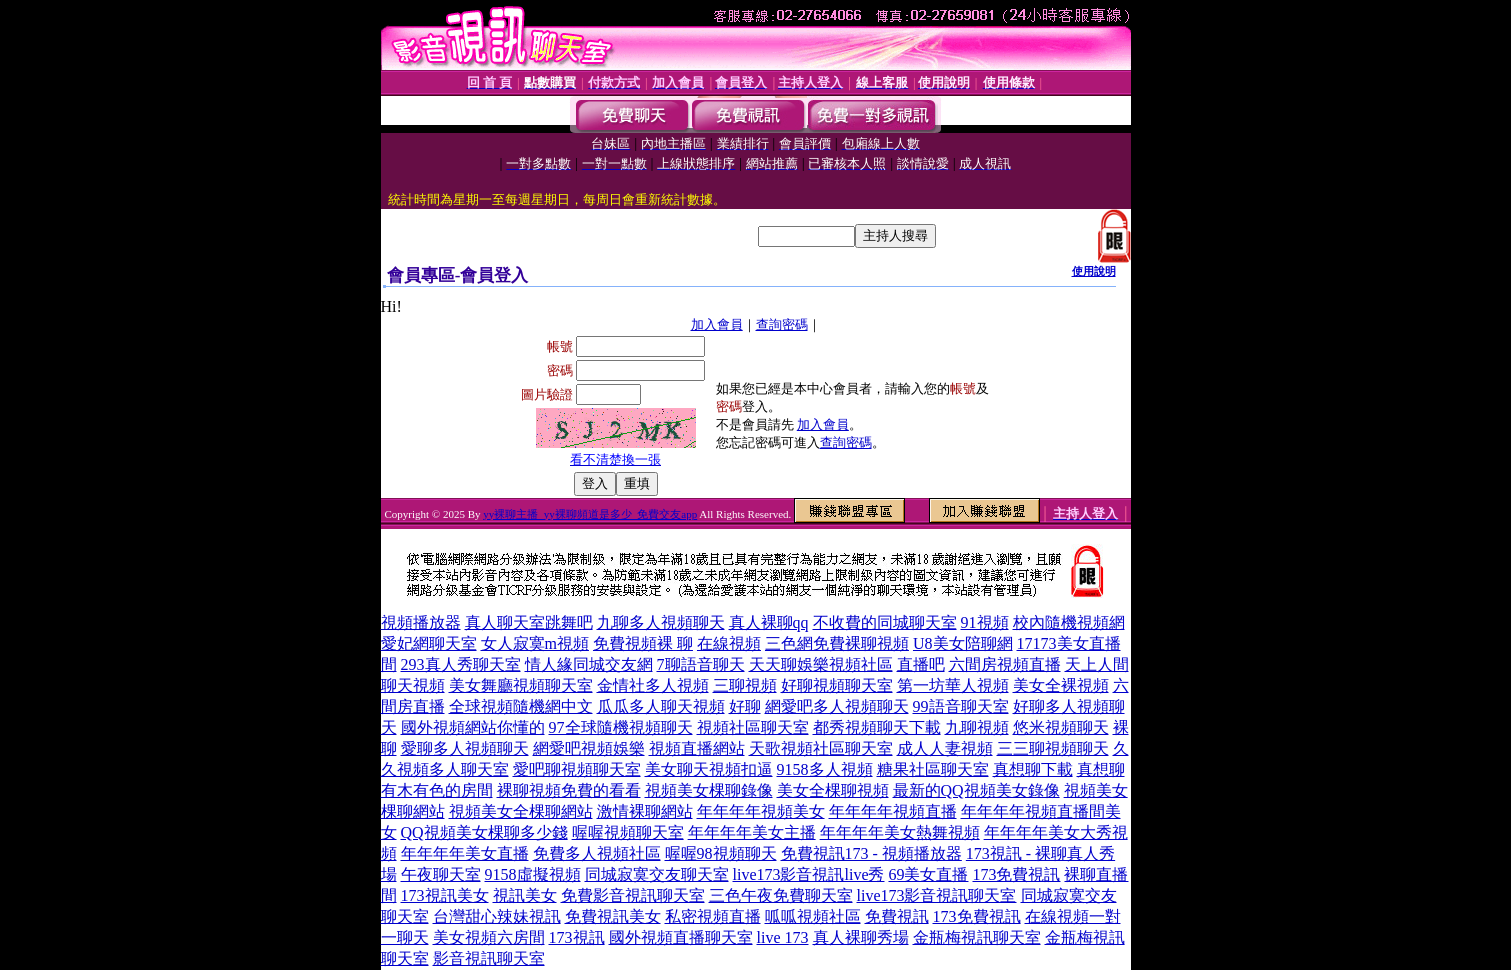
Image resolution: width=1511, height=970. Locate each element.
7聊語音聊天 (701, 664)
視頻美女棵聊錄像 (709, 790)
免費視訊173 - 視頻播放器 (871, 853)
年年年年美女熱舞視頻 (900, 832)
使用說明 (1094, 271)
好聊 (745, 706)
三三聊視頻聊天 (1053, 748)
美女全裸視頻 (1061, 685)
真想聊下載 (1033, 769)
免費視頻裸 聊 (643, 643)
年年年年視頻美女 (761, 811)
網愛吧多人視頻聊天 (837, 706)
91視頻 (985, 622)
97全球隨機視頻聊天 (621, 727)
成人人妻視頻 (945, 748)
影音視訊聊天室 (489, 958)
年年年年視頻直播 (893, 811)
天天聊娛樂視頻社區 (821, 664)
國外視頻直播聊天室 (681, 937)
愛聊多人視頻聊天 (465, 748)
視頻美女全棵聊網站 (521, 811)
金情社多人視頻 (653, 685)
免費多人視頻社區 (597, 853)
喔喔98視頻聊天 (721, 853)
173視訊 (577, 937)
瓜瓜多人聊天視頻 (661, 706)
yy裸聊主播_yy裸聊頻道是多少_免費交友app (590, 514)
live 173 (783, 937)
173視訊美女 (445, 895)
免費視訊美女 (613, 916)
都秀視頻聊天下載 (877, 727)
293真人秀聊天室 (461, 664)
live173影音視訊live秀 (809, 874)
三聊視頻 (745, 685)
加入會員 (717, 324)
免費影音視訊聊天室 (633, 895)
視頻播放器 (421, 622)
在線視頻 (729, 643)
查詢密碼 (782, 324)
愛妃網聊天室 (429, 643)
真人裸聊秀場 (861, 937)
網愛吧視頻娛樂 (589, 748)
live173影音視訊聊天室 (937, 895)
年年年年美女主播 (752, 832)
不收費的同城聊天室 (885, 622)
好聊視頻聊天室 (837, 685)
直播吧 (921, 664)
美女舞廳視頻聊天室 (521, 685)
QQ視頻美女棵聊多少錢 (484, 832)
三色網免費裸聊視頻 (837, 643)
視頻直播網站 (697, 748)
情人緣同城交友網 (589, 664)
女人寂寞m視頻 (535, 643)
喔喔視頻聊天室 (628, 832)
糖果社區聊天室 (933, 769)
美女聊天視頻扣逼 (709, 769)
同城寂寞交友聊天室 (657, 874)
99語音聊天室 (961, 706)
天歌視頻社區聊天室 (821, 748)
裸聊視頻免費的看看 (569, 790)
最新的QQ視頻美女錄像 (976, 790)
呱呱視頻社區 (813, 916)
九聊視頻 (977, 727)
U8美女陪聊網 (963, 643)
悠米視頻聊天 (1061, 727)
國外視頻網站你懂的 (473, 727)
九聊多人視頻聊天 (661, 622)
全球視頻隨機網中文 (521, 706)
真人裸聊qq (769, 622)
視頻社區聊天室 (753, 727)
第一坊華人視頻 (953, 685)
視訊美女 (525, 895)
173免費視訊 (1016, 874)
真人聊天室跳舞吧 (529, 622)
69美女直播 (928, 874)
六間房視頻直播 (1005, 664)
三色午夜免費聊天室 (781, 895)
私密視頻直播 (713, 916)
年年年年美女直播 (465, 853)
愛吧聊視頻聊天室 (577, 769)
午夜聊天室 (441, 874)
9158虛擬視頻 (533, 874)
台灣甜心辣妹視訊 (497, 916)
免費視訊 (897, 916)
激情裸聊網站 (645, 811)
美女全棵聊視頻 (833, 790)
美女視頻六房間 (489, 937)
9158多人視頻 (825, 769)
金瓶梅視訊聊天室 (977, 937)
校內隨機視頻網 (1069, 622)
